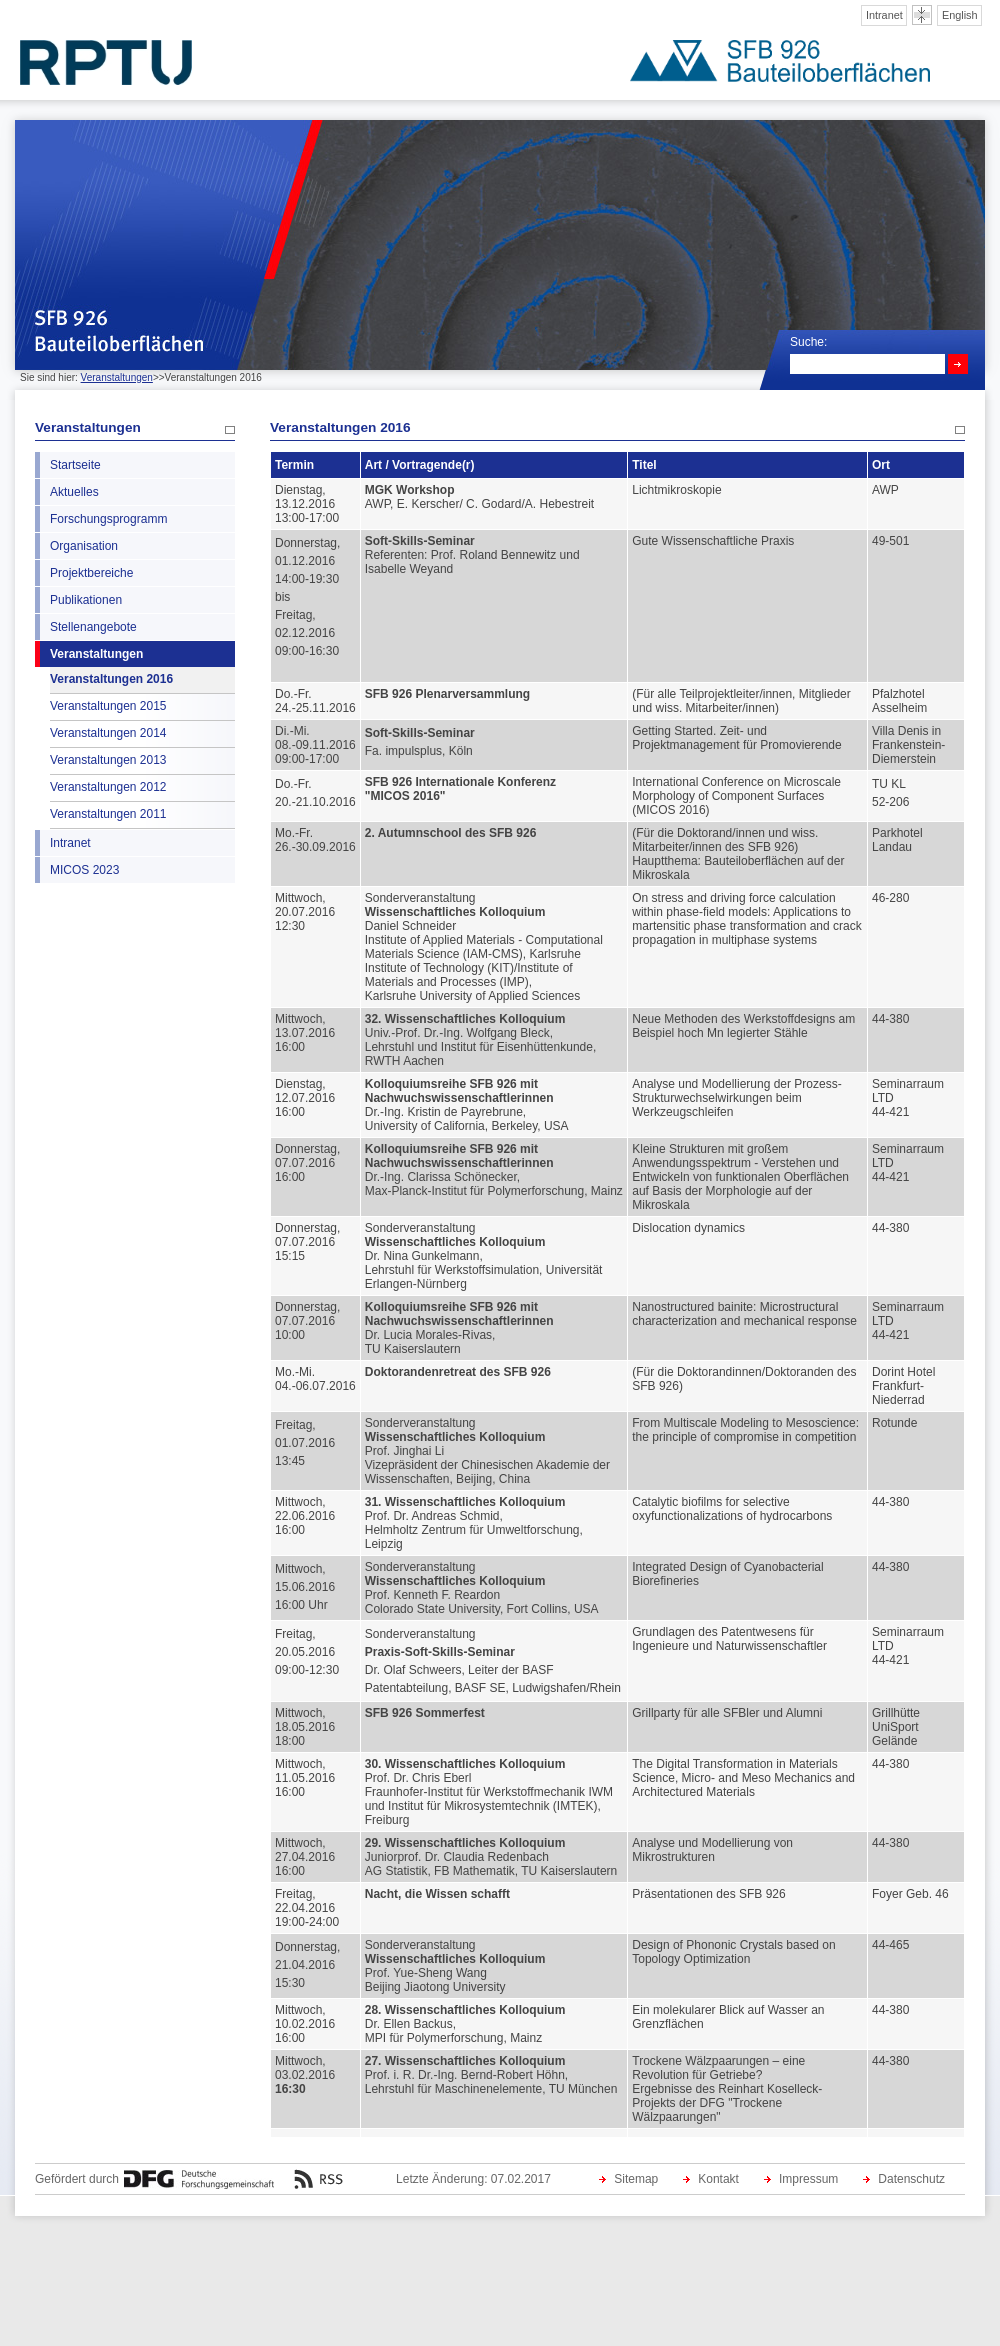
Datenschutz (911, 2179)
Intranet (884, 15)
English (960, 15)
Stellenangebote (93, 627)
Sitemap (636, 2179)
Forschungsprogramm (108, 519)
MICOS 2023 (84, 870)
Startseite (75, 465)
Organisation (84, 546)
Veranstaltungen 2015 (108, 706)
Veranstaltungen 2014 (108, 733)
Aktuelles (74, 492)
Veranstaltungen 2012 (108, 787)
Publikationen (86, 600)
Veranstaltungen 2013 (108, 760)
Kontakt (718, 2179)
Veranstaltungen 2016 (111, 679)
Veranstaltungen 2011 (108, 814)
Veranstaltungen (117, 377)
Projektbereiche (91, 573)
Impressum (808, 2179)
